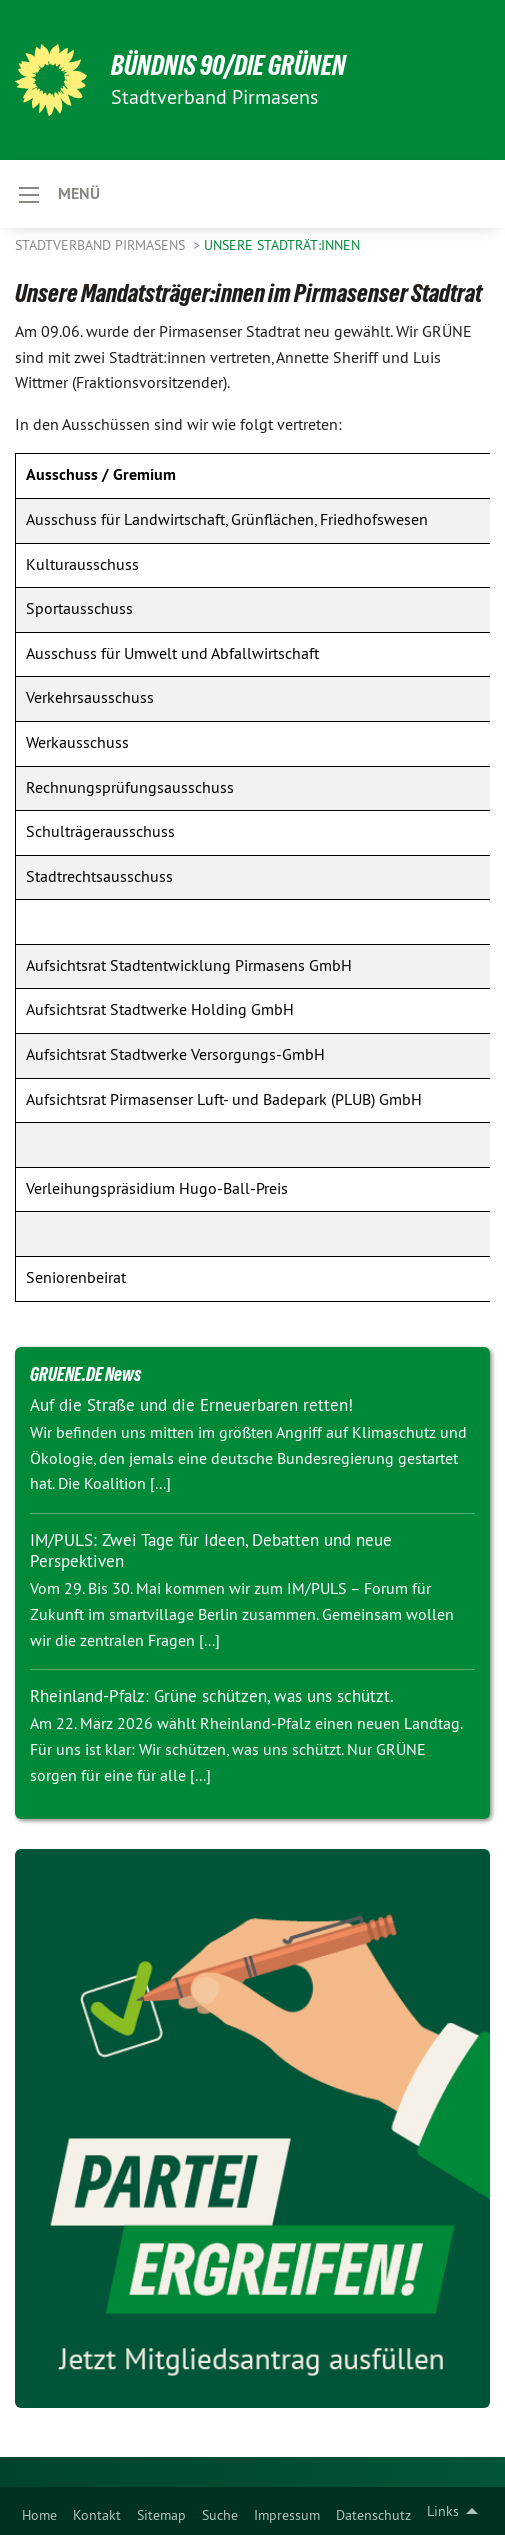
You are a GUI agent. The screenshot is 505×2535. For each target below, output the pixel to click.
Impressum (287, 2515)
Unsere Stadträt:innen (282, 245)
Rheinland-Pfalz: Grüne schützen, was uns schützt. (212, 1696)
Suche (220, 2515)
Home (39, 2515)
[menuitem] (39, 2511)
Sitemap (161, 2515)
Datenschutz (373, 2515)
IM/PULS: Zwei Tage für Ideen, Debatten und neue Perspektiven (211, 1550)
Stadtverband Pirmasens (102, 245)
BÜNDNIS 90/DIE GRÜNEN (228, 65)
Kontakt (97, 2515)
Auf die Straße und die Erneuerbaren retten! (191, 1405)
